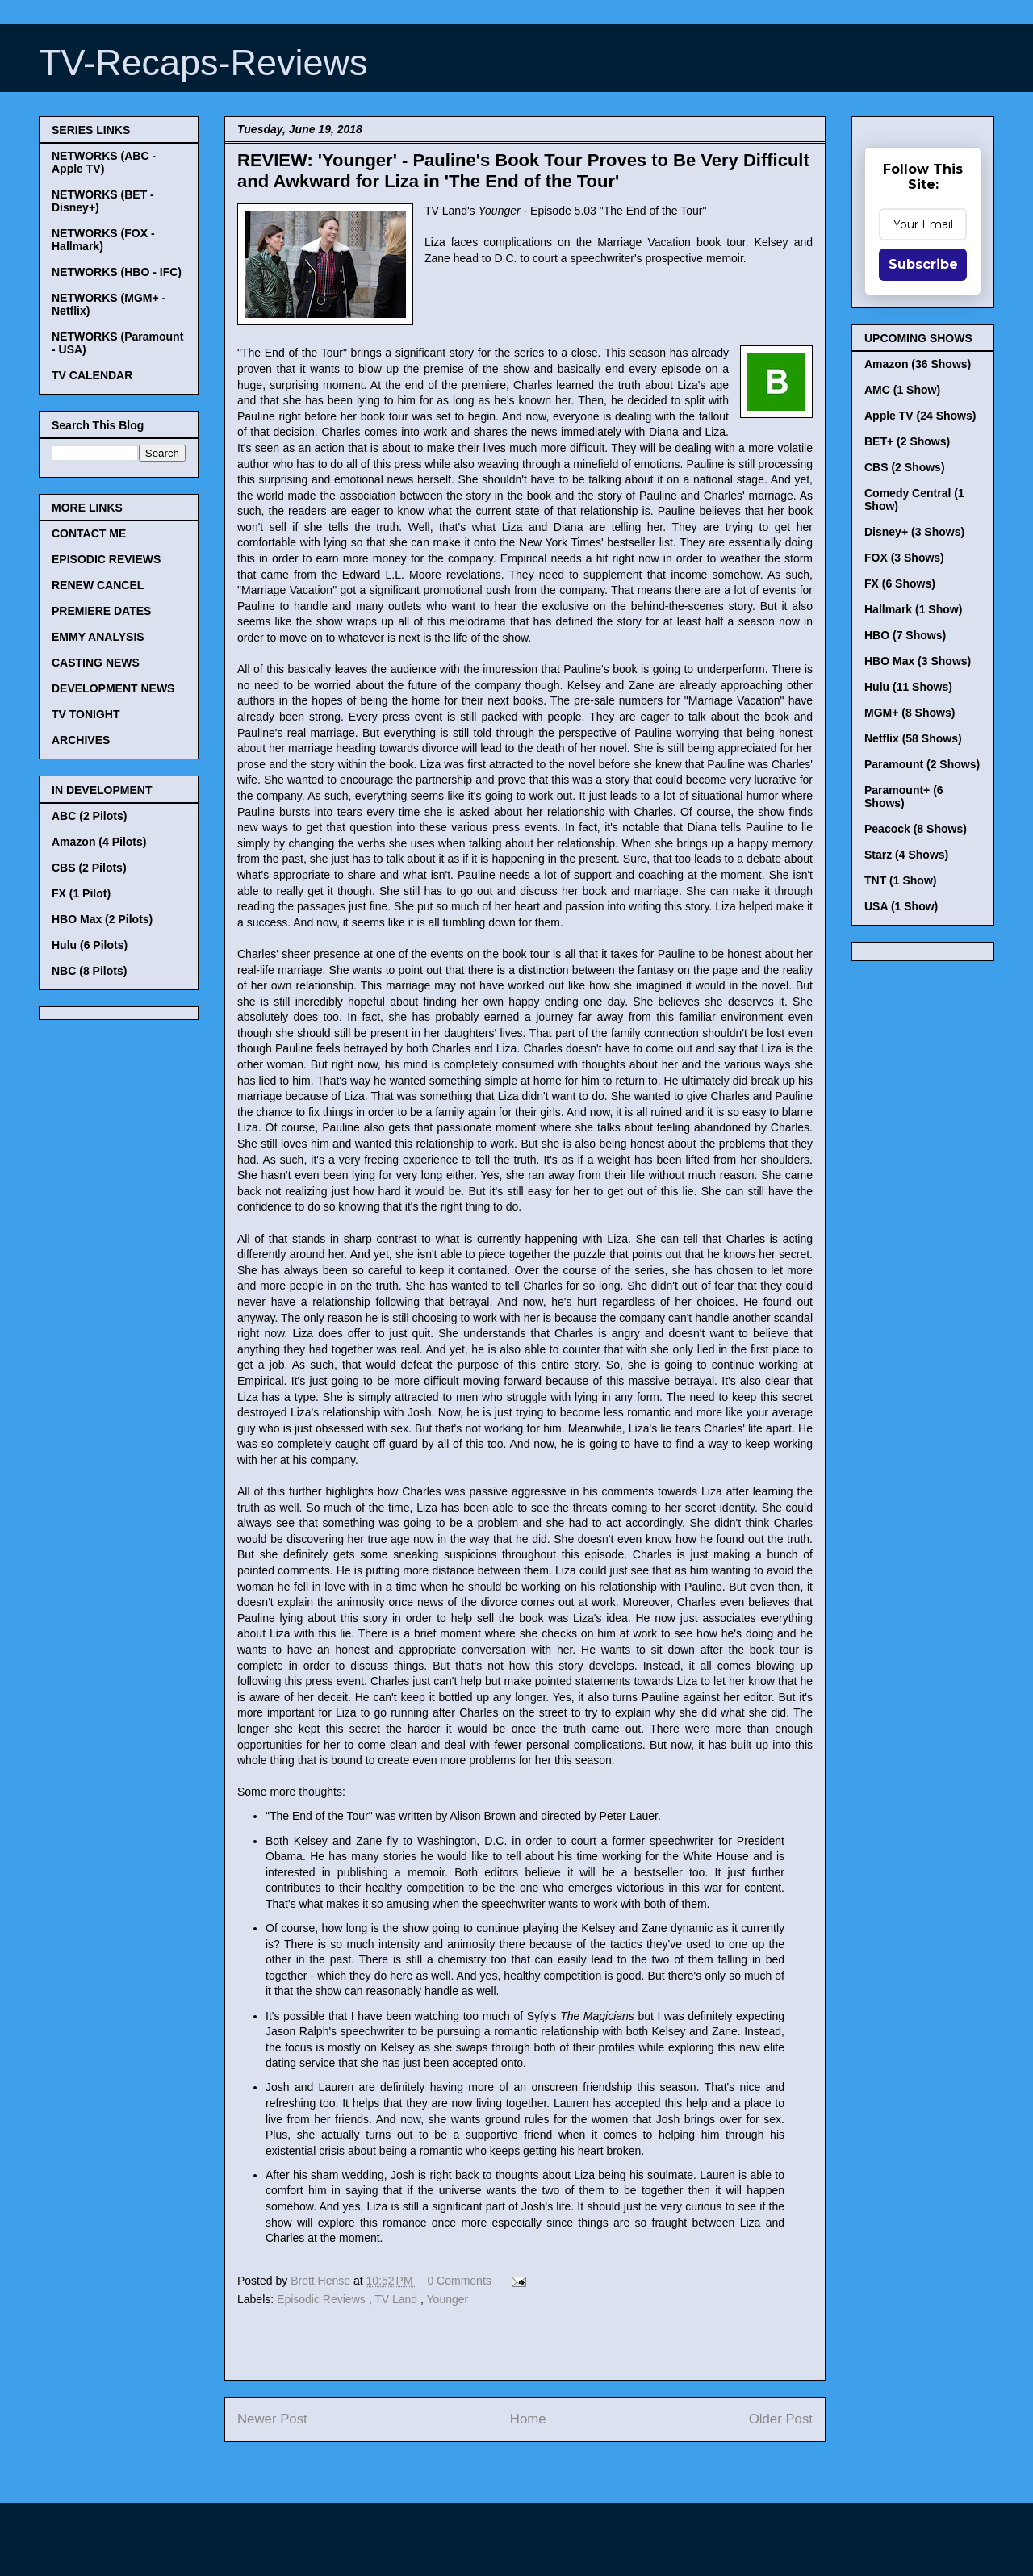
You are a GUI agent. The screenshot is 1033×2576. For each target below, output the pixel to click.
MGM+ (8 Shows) (909, 712)
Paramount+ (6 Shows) (903, 796)
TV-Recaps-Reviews (203, 62)
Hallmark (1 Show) (913, 609)
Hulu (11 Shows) (908, 686)
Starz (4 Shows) (906, 854)
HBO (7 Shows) (905, 635)
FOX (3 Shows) (904, 557)
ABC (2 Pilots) (89, 815)
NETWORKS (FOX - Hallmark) (103, 240)
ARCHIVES (81, 740)
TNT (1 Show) (900, 880)
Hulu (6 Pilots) (90, 945)
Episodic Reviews (323, 2299)
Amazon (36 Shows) (917, 364)
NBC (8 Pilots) (89, 970)
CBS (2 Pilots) (89, 867)
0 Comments (459, 2280)
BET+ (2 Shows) (907, 441)
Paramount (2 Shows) (922, 764)
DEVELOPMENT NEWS (113, 688)
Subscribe (923, 264)
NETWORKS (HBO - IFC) (117, 272)
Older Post (781, 2419)
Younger (448, 2299)
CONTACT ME (89, 533)
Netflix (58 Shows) (913, 738)
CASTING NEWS (96, 662)
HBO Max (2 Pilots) (102, 919)
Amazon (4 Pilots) (99, 841)
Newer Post (272, 2419)
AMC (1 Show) (902, 389)
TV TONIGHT (86, 714)
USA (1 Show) (901, 906)
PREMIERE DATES (101, 610)
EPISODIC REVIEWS (106, 559)
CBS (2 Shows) (904, 467)
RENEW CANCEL (98, 585)
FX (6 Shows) (899, 583)
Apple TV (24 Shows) (920, 415)
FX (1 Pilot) (81, 893)
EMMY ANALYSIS (98, 636)
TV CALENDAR (92, 375)
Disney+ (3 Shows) (914, 531)
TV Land (397, 2299)
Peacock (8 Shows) (915, 828)
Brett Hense (322, 2280)
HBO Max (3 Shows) (917, 660)
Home (528, 2419)
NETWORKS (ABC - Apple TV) (104, 162)
